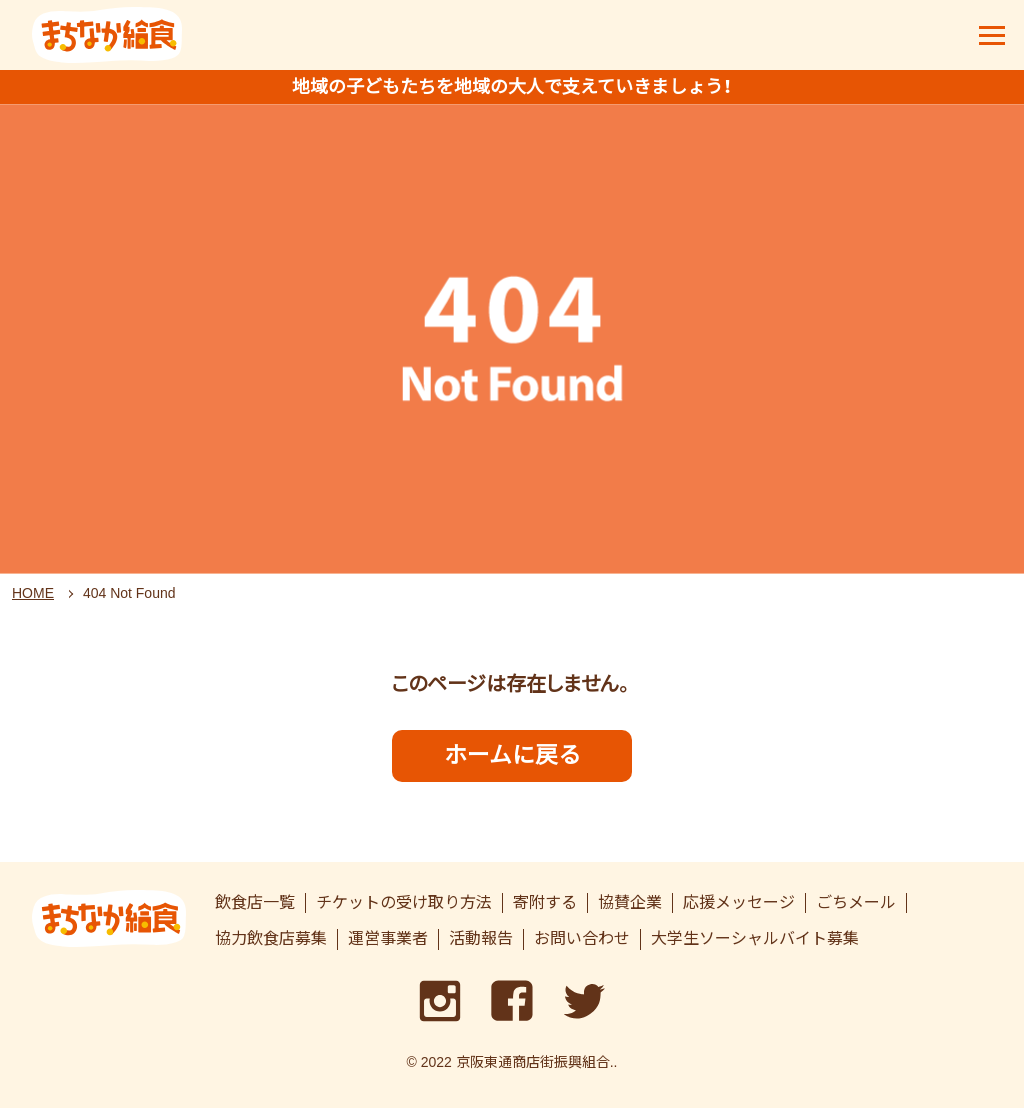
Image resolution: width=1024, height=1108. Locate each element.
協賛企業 (630, 902)
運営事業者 (388, 938)
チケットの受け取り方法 (404, 902)
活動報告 (481, 938)
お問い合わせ (582, 938)
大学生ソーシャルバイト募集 (755, 938)
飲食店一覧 (255, 902)
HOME (33, 593)
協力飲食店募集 (271, 938)
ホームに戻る (512, 755)
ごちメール (856, 902)
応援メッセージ (739, 902)
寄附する (545, 902)
